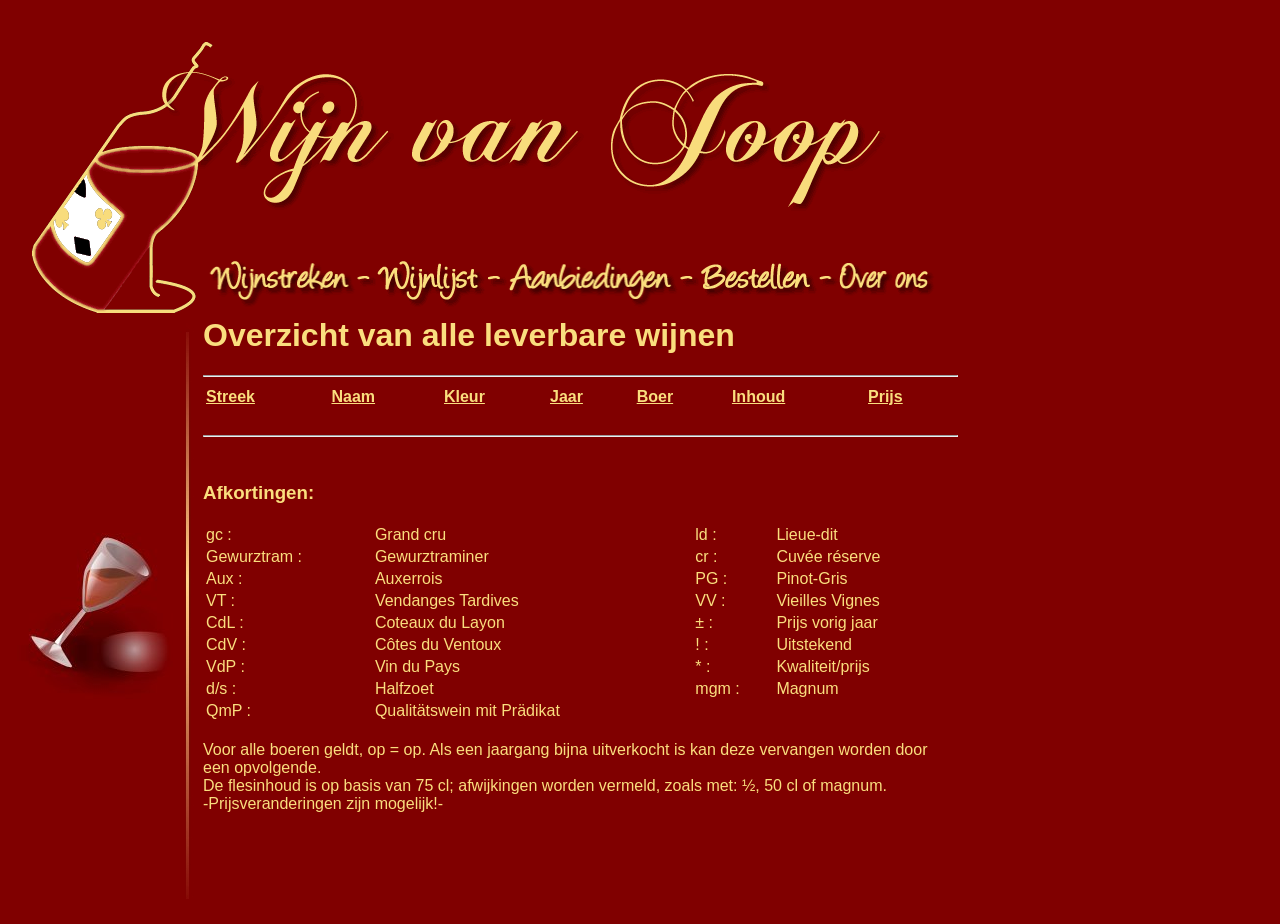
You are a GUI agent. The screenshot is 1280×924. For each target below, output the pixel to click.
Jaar (566, 396)
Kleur (464, 396)
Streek (230, 396)
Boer (655, 396)
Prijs (885, 396)
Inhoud (758, 396)
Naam (353, 396)
